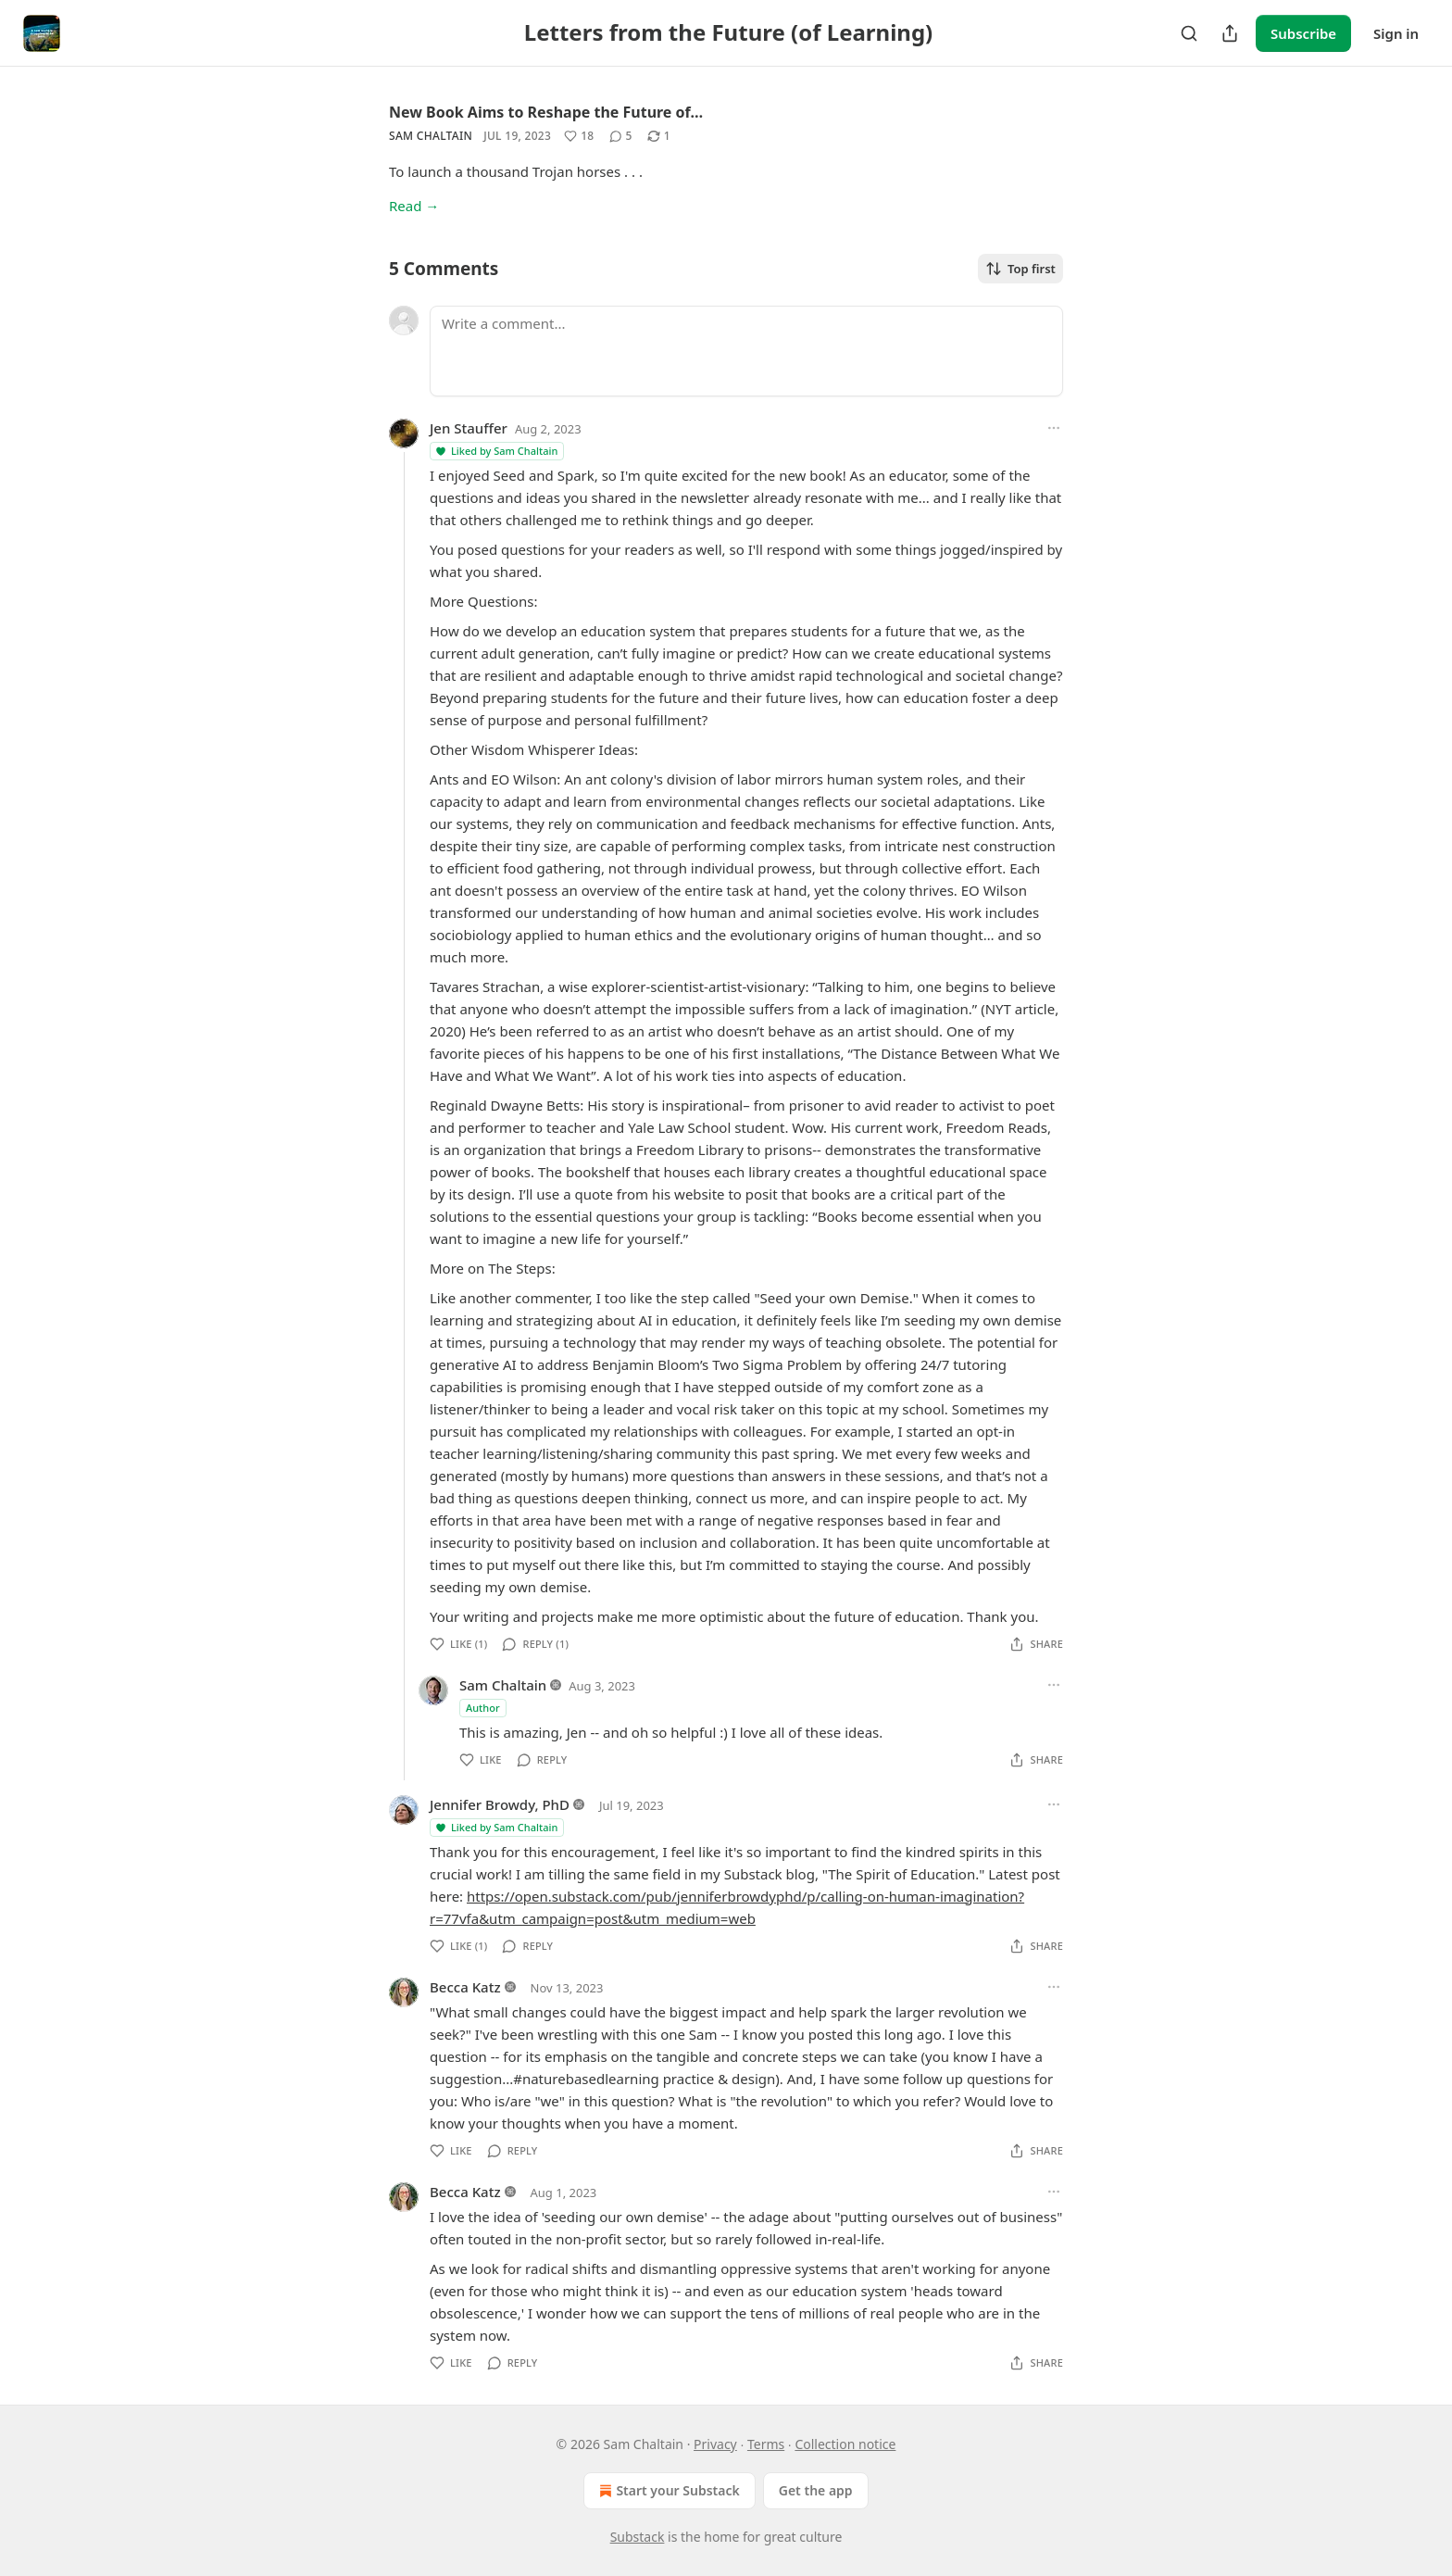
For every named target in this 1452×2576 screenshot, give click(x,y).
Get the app (816, 2490)
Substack (637, 2536)
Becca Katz (465, 1987)
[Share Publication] (1229, 33)
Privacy (715, 2444)
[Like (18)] (578, 136)
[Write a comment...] (746, 351)
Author (483, 1708)
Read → (414, 205)
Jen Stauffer (468, 428)
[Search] (1189, 33)
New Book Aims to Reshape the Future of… (546, 112)
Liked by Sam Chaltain (495, 451)
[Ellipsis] (1054, 428)
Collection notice (845, 2444)
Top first (1020, 268)
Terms (765, 2444)
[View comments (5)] (621, 136)
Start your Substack (667, 2491)
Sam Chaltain (430, 136)
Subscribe (1303, 33)
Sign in (1396, 33)
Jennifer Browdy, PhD (500, 1804)
